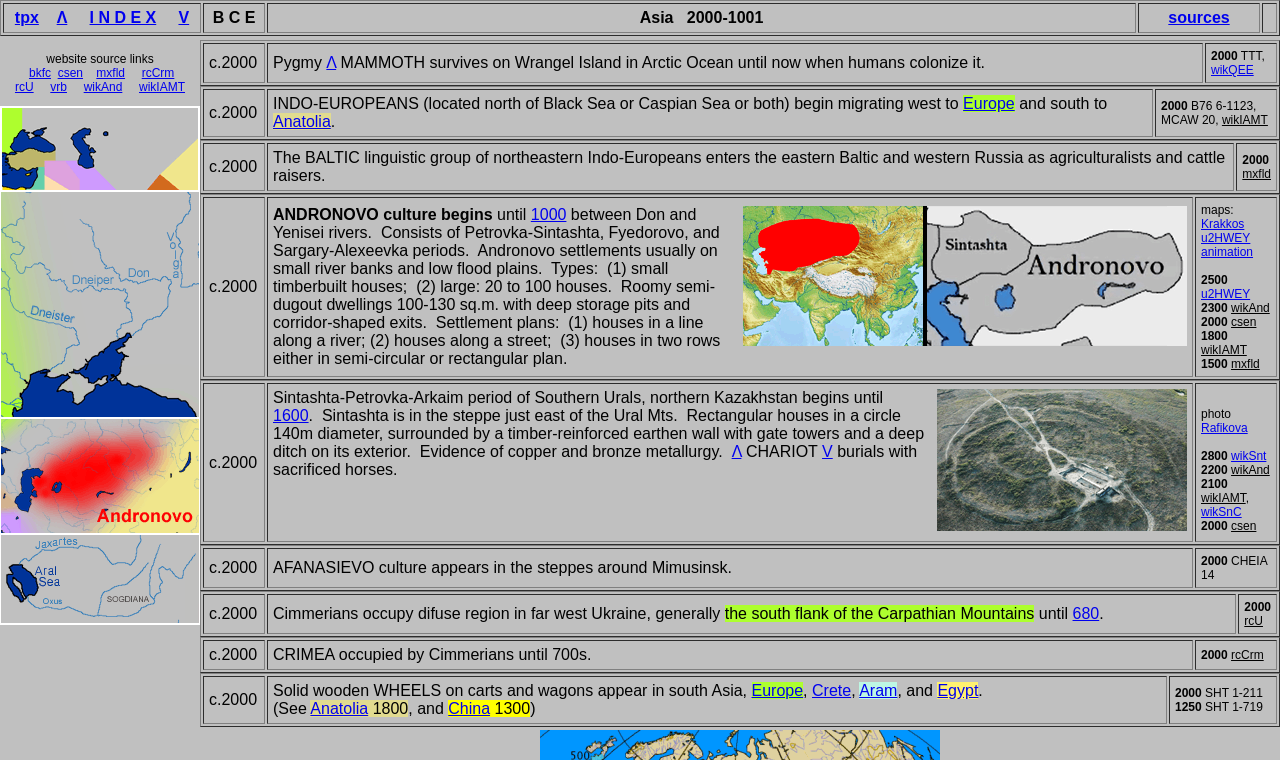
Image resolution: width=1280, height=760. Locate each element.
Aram (878, 690)
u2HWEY (1225, 294)
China (469, 708)
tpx (27, 17)
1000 (549, 214)
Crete (831, 690)
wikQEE (1232, 70)
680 (1086, 613)
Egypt (957, 690)
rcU (24, 87)
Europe (778, 690)
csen (70, 73)
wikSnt (1248, 456)
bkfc (40, 73)
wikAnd (103, 87)
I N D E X (123, 17)
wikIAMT (162, 87)
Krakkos (1222, 224)
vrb (58, 87)
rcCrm (158, 73)
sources (1198, 17)
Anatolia (339, 708)
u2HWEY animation (1227, 245)
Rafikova (1224, 428)
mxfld (110, 73)
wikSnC (1221, 512)
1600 (291, 415)
